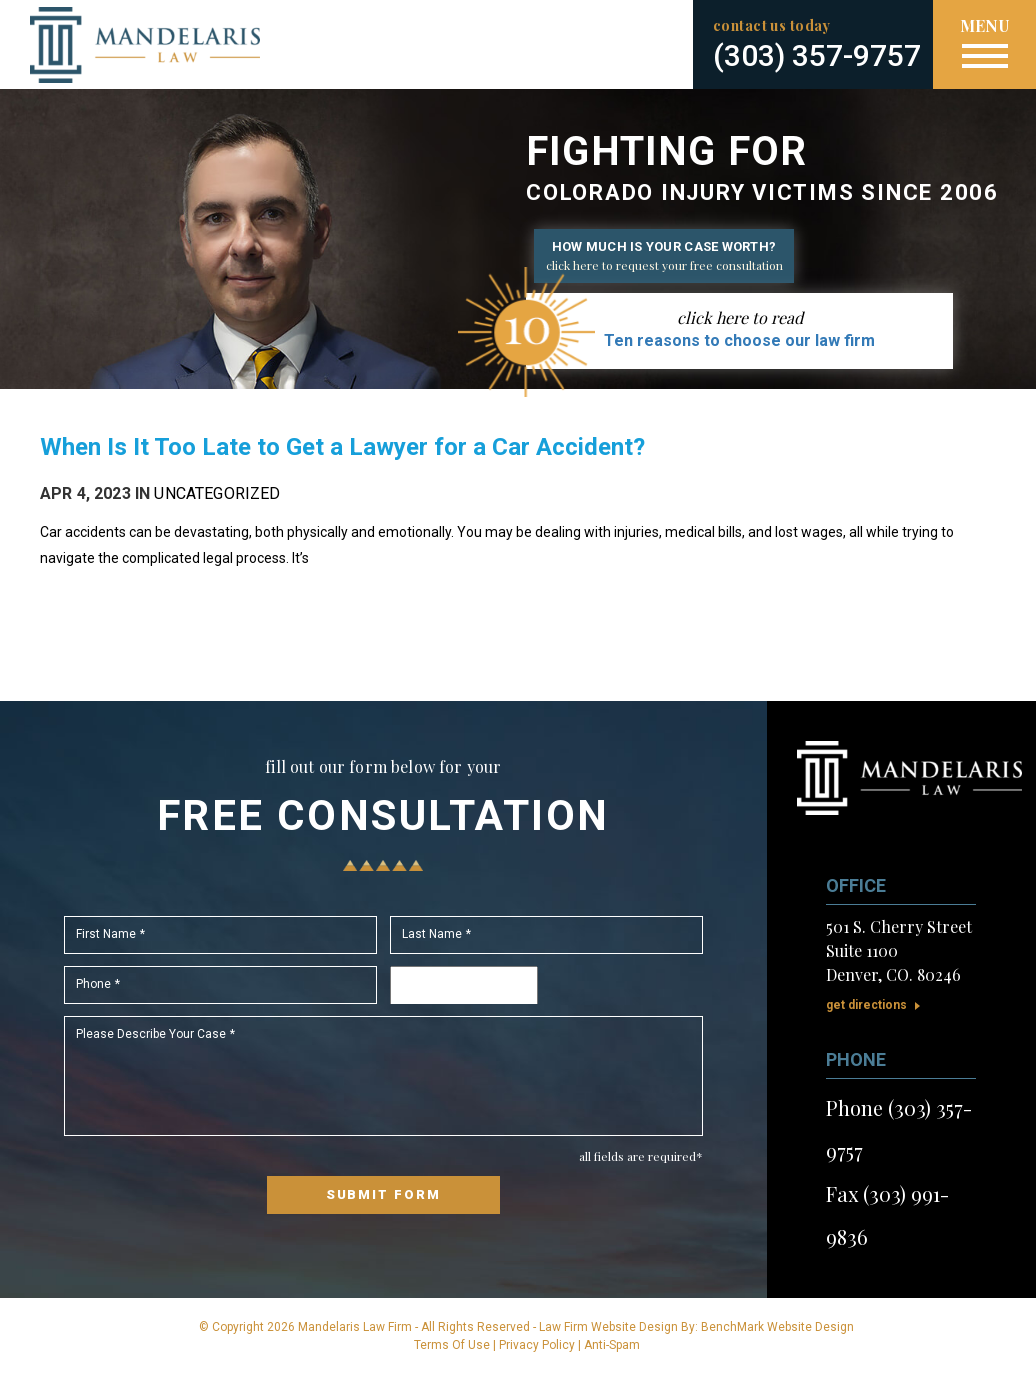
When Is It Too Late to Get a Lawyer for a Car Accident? (342, 447)
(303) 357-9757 (817, 55)
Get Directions (866, 1005)
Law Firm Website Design (608, 1327)
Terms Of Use (452, 1345)
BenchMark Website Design (777, 1327)
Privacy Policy (537, 1345)
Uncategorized (217, 493)
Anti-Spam (612, 1345)
